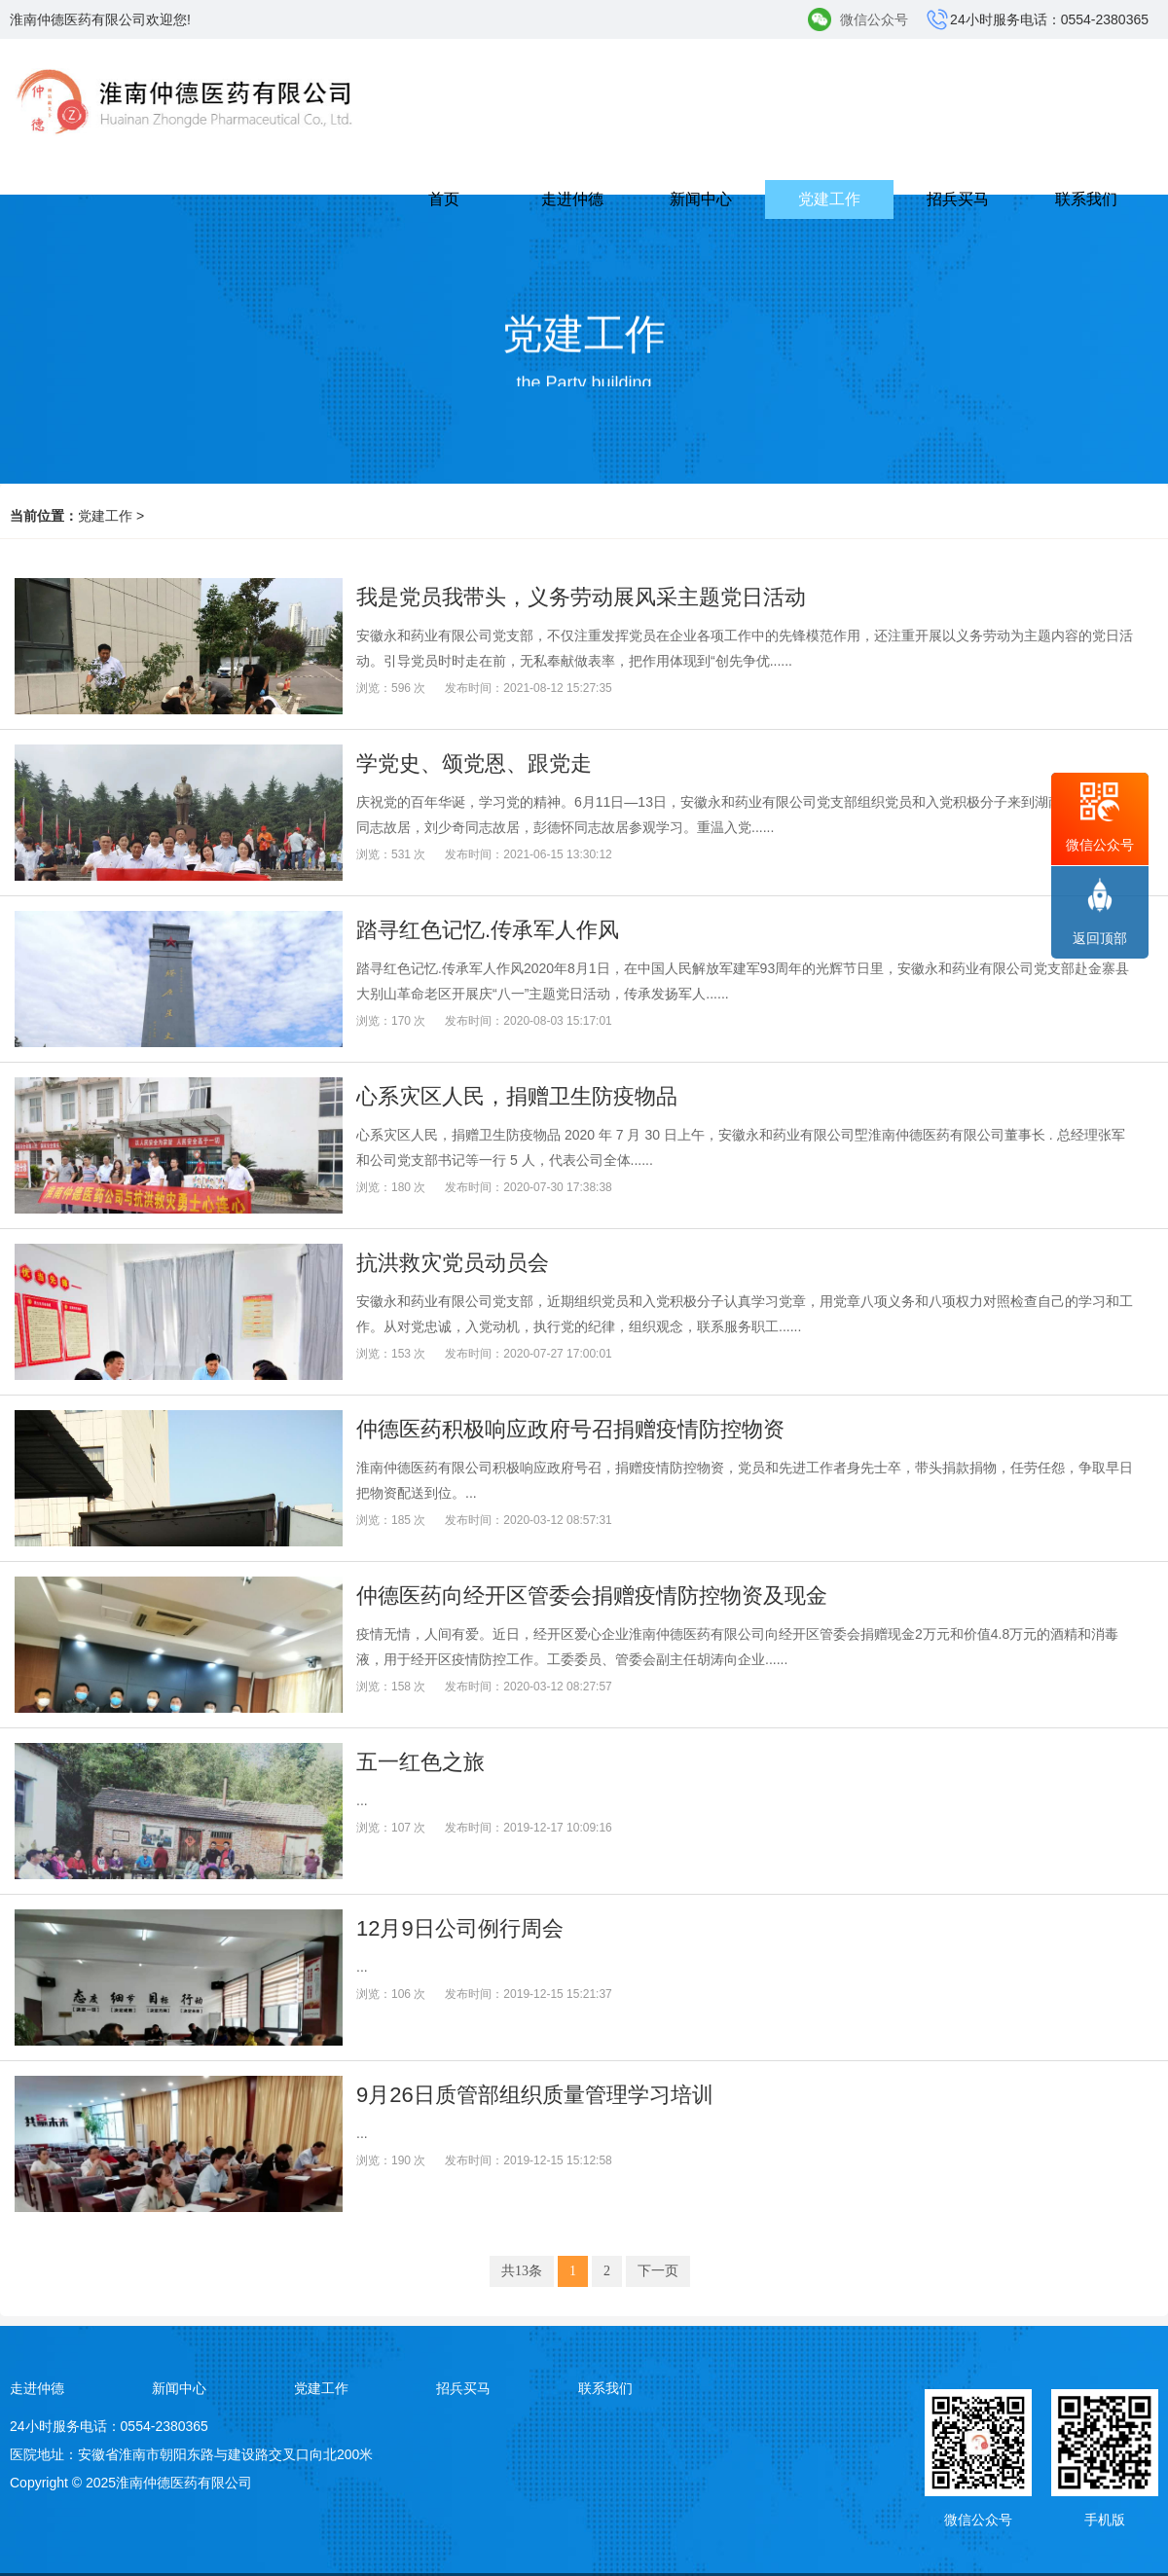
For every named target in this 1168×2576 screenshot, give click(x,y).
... (362, 1800)
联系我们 (1086, 199)
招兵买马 (958, 199)
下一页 (658, 2271)
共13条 (521, 2271)
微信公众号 (874, 19)
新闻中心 (701, 199)
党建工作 (829, 199)
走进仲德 (572, 199)
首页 (443, 199)
